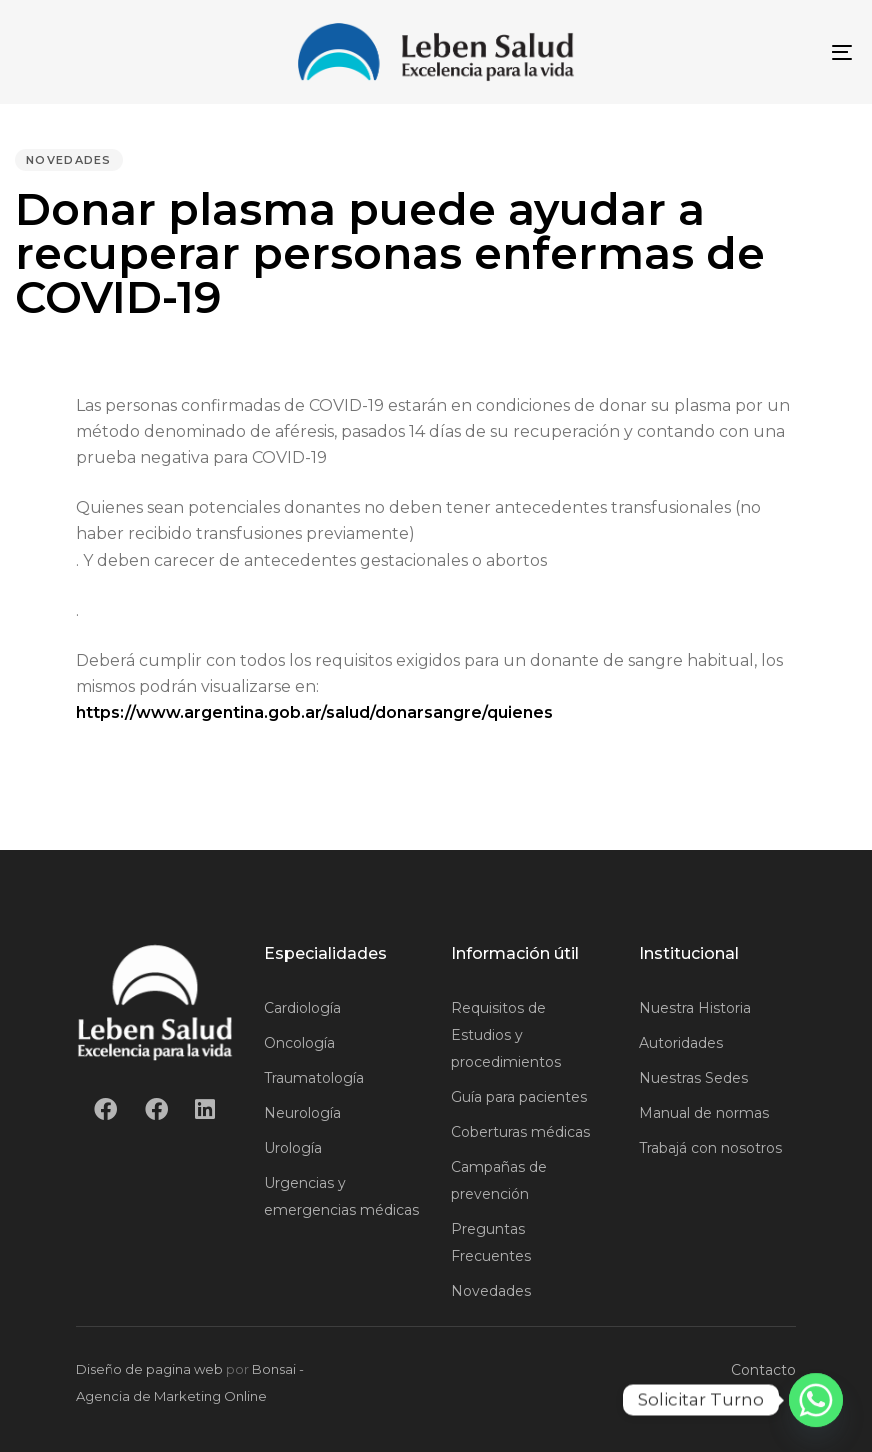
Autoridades (681, 1043)
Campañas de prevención (499, 1180)
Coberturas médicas (520, 1132)
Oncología (299, 1043)
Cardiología (302, 1008)
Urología (293, 1148)
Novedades (69, 160)
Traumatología (314, 1078)
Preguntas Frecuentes (491, 1242)
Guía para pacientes (519, 1097)
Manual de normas (704, 1113)
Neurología (302, 1113)
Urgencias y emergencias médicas (341, 1196)
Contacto (763, 1370)
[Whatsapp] (816, 1400)
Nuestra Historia (695, 1008)
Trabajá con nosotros (710, 1148)
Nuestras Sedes (693, 1078)
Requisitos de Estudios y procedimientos (506, 1035)
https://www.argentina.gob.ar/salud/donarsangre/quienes (314, 712)
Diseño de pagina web (149, 1369)
